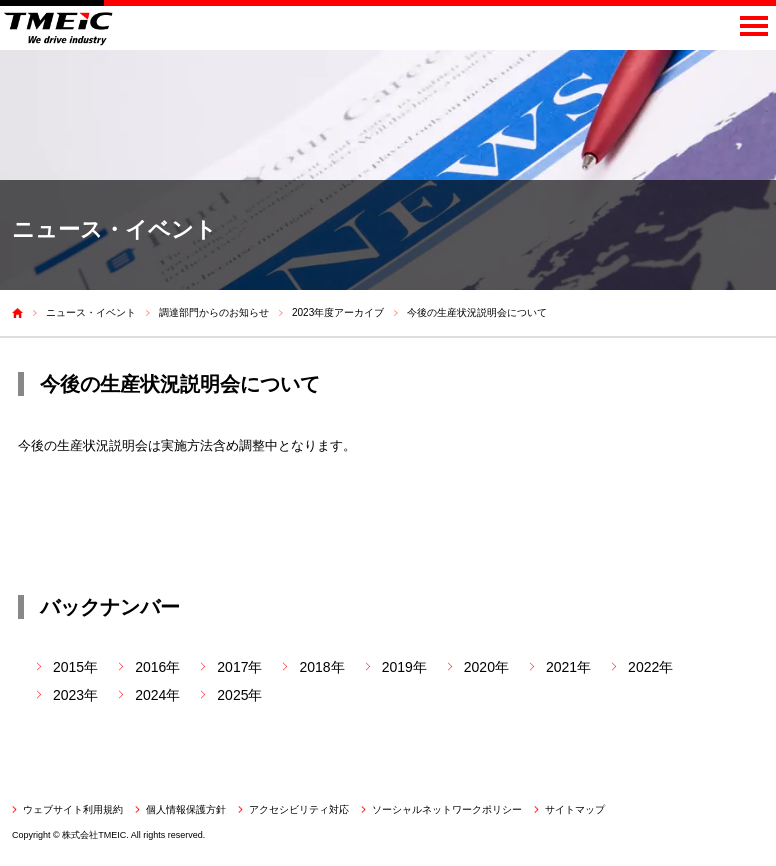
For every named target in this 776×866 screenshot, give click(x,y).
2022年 (650, 667)
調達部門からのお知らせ (214, 312)
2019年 (404, 667)
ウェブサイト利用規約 (73, 809)
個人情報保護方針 (186, 809)
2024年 (157, 695)
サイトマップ (575, 809)
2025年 (239, 695)
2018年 (321, 667)
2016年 (157, 667)
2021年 (568, 667)
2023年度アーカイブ (338, 312)
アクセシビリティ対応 (299, 809)
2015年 (75, 667)
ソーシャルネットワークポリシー (447, 809)
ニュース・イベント (91, 312)
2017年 (239, 667)
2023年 (75, 695)
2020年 (486, 667)
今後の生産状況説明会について (477, 312)
